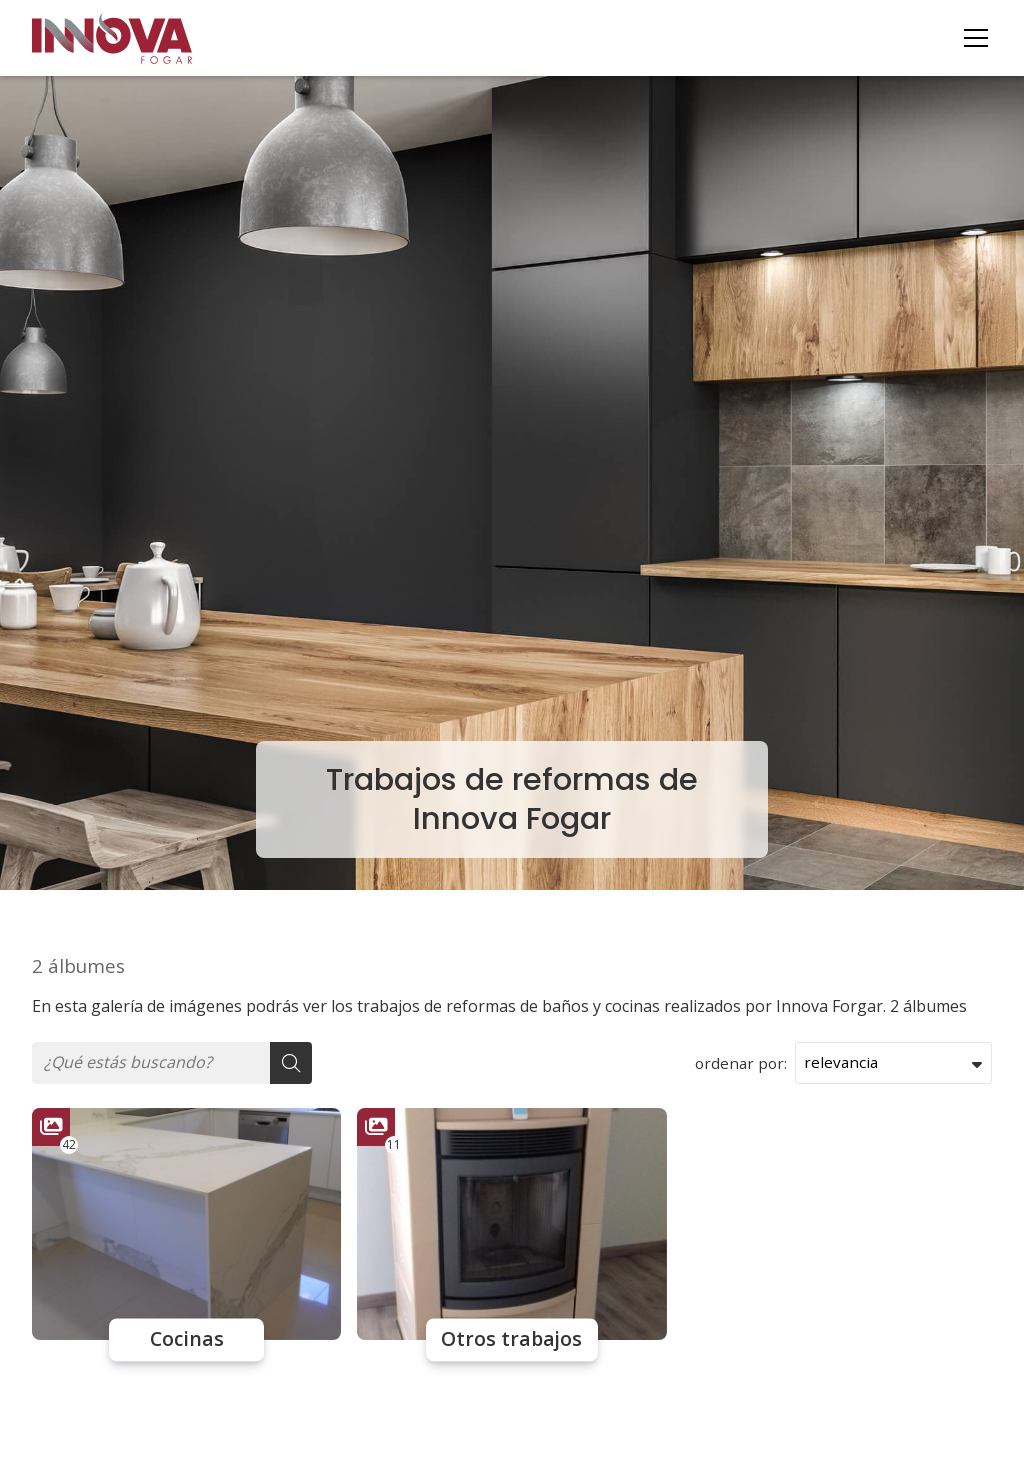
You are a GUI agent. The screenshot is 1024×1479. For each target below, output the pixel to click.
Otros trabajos (511, 1340)
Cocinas (187, 1340)
